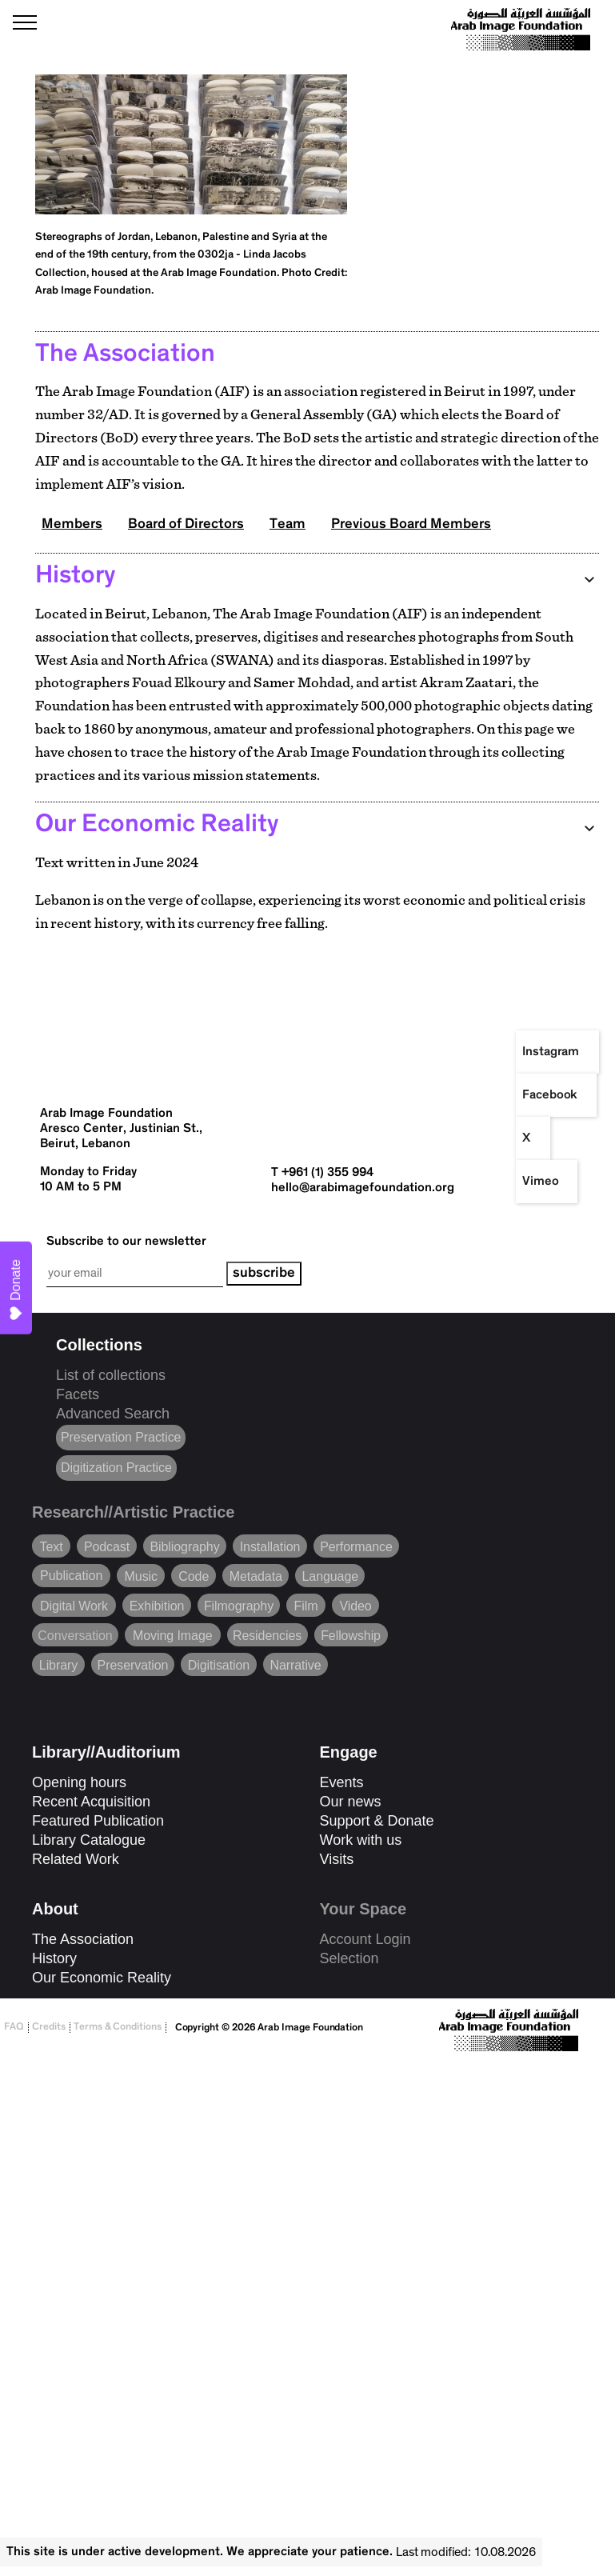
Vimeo (540, 1181)
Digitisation (219, 1662)
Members (72, 525)
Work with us (361, 1840)
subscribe (264, 1273)
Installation (270, 1544)
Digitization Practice (116, 1467)
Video (355, 1603)
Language (330, 1574)
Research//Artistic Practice (133, 1512)
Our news (350, 1802)
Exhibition (157, 1603)
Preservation (133, 1662)
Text (50, 1544)
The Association (83, 1939)
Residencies (267, 1633)
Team (288, 525)
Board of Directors (186, 525)
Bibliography (184, 1544)
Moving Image (173, 1633)
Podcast (107, 1544)
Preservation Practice (121, 1437)
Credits (49, 2027)
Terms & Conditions (118, 2027)
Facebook (549, 1095)
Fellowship (351, 1633)
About (55, 1909)
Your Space (363, 1909)
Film (306, 1603)
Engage (348, 1752)
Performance (356, 1544)
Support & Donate (377, 1821)
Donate (16, 1290)
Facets (77, 1394)
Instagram (550, 1052)
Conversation (75, 1633)
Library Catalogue (89, 1840)
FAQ (14, 2027)
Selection (349, 1958)
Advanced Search (113, 1414)
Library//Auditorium (106, 1752)
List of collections (111, 1375)
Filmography (239, 1603)
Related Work (75, 1859)
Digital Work (74, 1603)
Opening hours (79, 1782)
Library (58, 1662)
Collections (99, 1345)
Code (193, 1574)
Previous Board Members (411, 525)
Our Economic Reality (101, 1978)
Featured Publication (98, 1821)
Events (342, 1782)
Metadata (256, 1574)
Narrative (295, 1662)
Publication (71, 1573)
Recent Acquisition (91, 1802)
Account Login (365, 1939)
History (54, 1958)
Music (141, 1574)
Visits (337, 1859)
